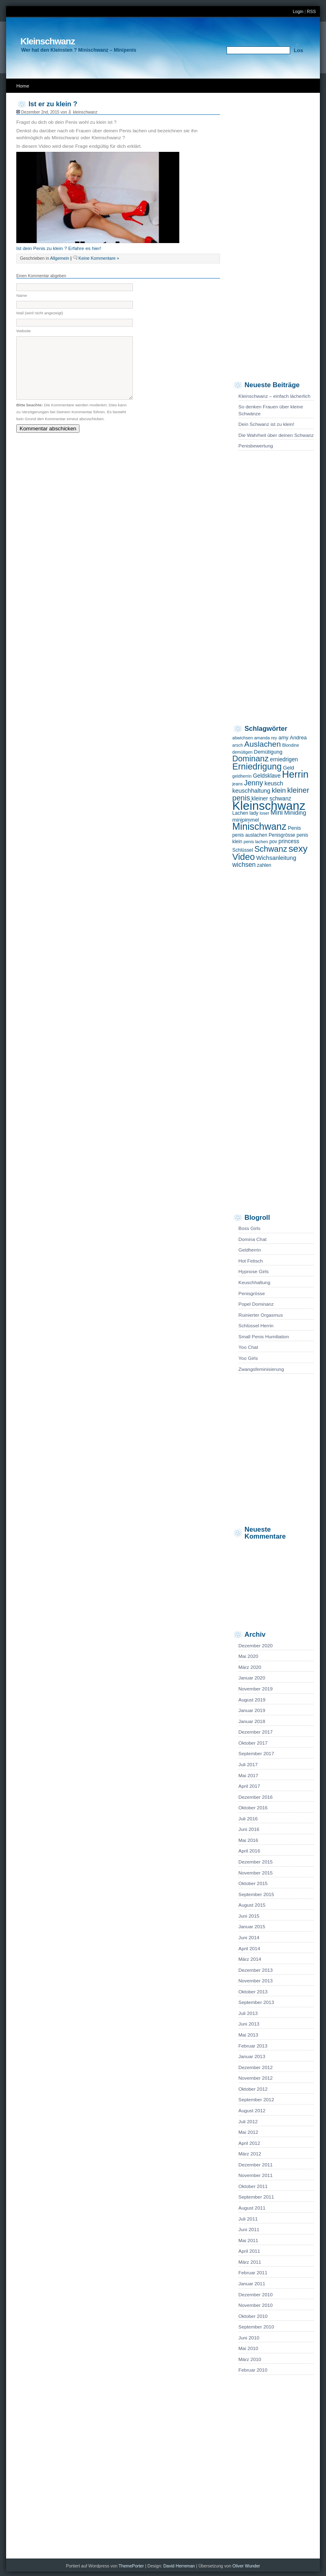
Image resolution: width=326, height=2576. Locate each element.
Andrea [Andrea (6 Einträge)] (298, 737)
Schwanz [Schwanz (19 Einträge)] (270, 848)
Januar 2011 (251, 2284)
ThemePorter (131, 2565)
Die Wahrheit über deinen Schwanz (276, 435)
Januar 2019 (251, 1710)
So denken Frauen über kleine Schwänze (270, 410)
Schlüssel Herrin (255, 1326)
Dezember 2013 (255, 1970)
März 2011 (249, 2262)
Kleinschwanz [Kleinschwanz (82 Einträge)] (268, 805)
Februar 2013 (252, 2046)
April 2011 (249, 2251)
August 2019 (251, 1700)
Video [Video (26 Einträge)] (243, 857)
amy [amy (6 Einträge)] (283, 737)
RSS (311, 11)
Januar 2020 (251, 1678)
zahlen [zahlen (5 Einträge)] (264, 865)
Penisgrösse (251, 1293)
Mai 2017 (248, 1775)
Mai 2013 (248, 2035)
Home (22, 86)
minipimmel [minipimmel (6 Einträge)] (245, 820)
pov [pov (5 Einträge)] (273, 841)
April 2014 (249, 1948)
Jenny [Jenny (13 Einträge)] (253, 783)
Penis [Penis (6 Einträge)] (294, 828)
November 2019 (255, 1689)
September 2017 (256, 1753)
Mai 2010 (248, 2348)
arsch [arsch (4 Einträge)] (237, 745)
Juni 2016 (248, 1829)
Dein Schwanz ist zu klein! (266, 424)
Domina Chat (252, 1239)
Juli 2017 (248, 1764)
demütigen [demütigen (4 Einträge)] (242, 752)
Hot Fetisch (250, 1261)
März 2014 (249, 1959)
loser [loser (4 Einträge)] (264, 813)
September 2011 (256, 2197)
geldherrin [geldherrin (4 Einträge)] (241, 776)
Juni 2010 (248, 2338)
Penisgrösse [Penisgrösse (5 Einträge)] (282, 835)
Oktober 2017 (253, 1743)
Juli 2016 (248, 1819)
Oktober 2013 (253, 1992)
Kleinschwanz (47, 41)
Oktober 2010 (253, 2316)
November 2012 (255, 2078)
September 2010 (256, 2327)
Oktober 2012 (253, 2089)
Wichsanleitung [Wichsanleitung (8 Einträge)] (276, 858)
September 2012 (256, 2099)
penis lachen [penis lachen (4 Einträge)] (256, 841)
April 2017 (249, 1786)
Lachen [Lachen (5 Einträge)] (240, 813)
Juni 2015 (248, 1916)
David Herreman (179, 2565)
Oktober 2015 (253, 1883)
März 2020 (249, 1667)
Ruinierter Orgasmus (260, 1315)
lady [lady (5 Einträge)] (253, 813)
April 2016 (249, 1851)
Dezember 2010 (255, 2295)
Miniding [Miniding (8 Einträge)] (295, 812)
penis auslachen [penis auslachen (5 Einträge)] (249, 835)
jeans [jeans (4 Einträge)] (237, 783)
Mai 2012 (248, 2132)
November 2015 (255, 1873)
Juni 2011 (248, 2229)
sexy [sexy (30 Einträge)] (298, 848)
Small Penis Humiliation (263, 1337)
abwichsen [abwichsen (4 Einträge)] (242, 737)
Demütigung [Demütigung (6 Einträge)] (268, 752)
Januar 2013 (251, 2056)
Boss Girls (249, 1228)
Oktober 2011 (253, 2186)
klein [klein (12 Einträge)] (279, 790)
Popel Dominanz (256, 1304)
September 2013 (256, 2002)
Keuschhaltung (254, 1282)
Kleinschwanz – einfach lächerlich (274, 396)
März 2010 (249, 2359)
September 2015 (256, 1894)
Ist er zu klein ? (53, 104)
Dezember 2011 (255, 2165)
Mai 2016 (248, 1840)
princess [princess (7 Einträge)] (288, 841)
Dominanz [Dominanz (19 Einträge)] (250, 758)
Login (298, 11)
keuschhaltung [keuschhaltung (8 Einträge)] (251, 790)
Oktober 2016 (253, 1808)
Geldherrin (249, 1250)
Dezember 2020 (255, 1646)
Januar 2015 (251, 1926)
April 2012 (249, 2143)
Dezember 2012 (255, 2067)
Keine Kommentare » (99, 258)
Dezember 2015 (255, 1862)
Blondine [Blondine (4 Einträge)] (290, 745)
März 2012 (249, 2154)
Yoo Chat (248, 1347)
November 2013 (255, 1981)
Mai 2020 (248, 1656)
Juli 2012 (248, 2121)
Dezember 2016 (255, 1797)
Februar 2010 (252, 2370)
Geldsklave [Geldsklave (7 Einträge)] (267, 776)
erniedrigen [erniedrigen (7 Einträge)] (284, 759)
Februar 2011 (252, 2273)
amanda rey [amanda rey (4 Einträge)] (265, 737)
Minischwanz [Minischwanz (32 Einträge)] (259, 826)
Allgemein (59, 258)
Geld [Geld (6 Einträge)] (288, 768)
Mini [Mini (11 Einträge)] (277, 812)
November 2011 (255, 2175)
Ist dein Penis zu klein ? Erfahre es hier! (58, 248)
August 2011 (251, 2208)
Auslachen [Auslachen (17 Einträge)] (262, 744)
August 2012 (251, 2110)
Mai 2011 (248, 2240)
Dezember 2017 (255, 1732)
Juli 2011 (248, 2219)
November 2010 (255, 2305)
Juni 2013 (248, 2024)
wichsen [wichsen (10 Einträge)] (244, 864)
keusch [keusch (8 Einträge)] (273, 783)
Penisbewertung (255, 446)
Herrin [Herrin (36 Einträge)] (295, 774)
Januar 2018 (251, 1721)
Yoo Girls (248, 1358)
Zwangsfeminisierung (261, 1369)
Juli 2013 (248, 2013)
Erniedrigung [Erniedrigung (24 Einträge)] (257, 767)
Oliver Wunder (246, 2565)
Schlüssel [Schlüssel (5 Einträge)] (242, 850)
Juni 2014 (248, 1937)
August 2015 (251, 1905)
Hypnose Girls (253, 1271)
